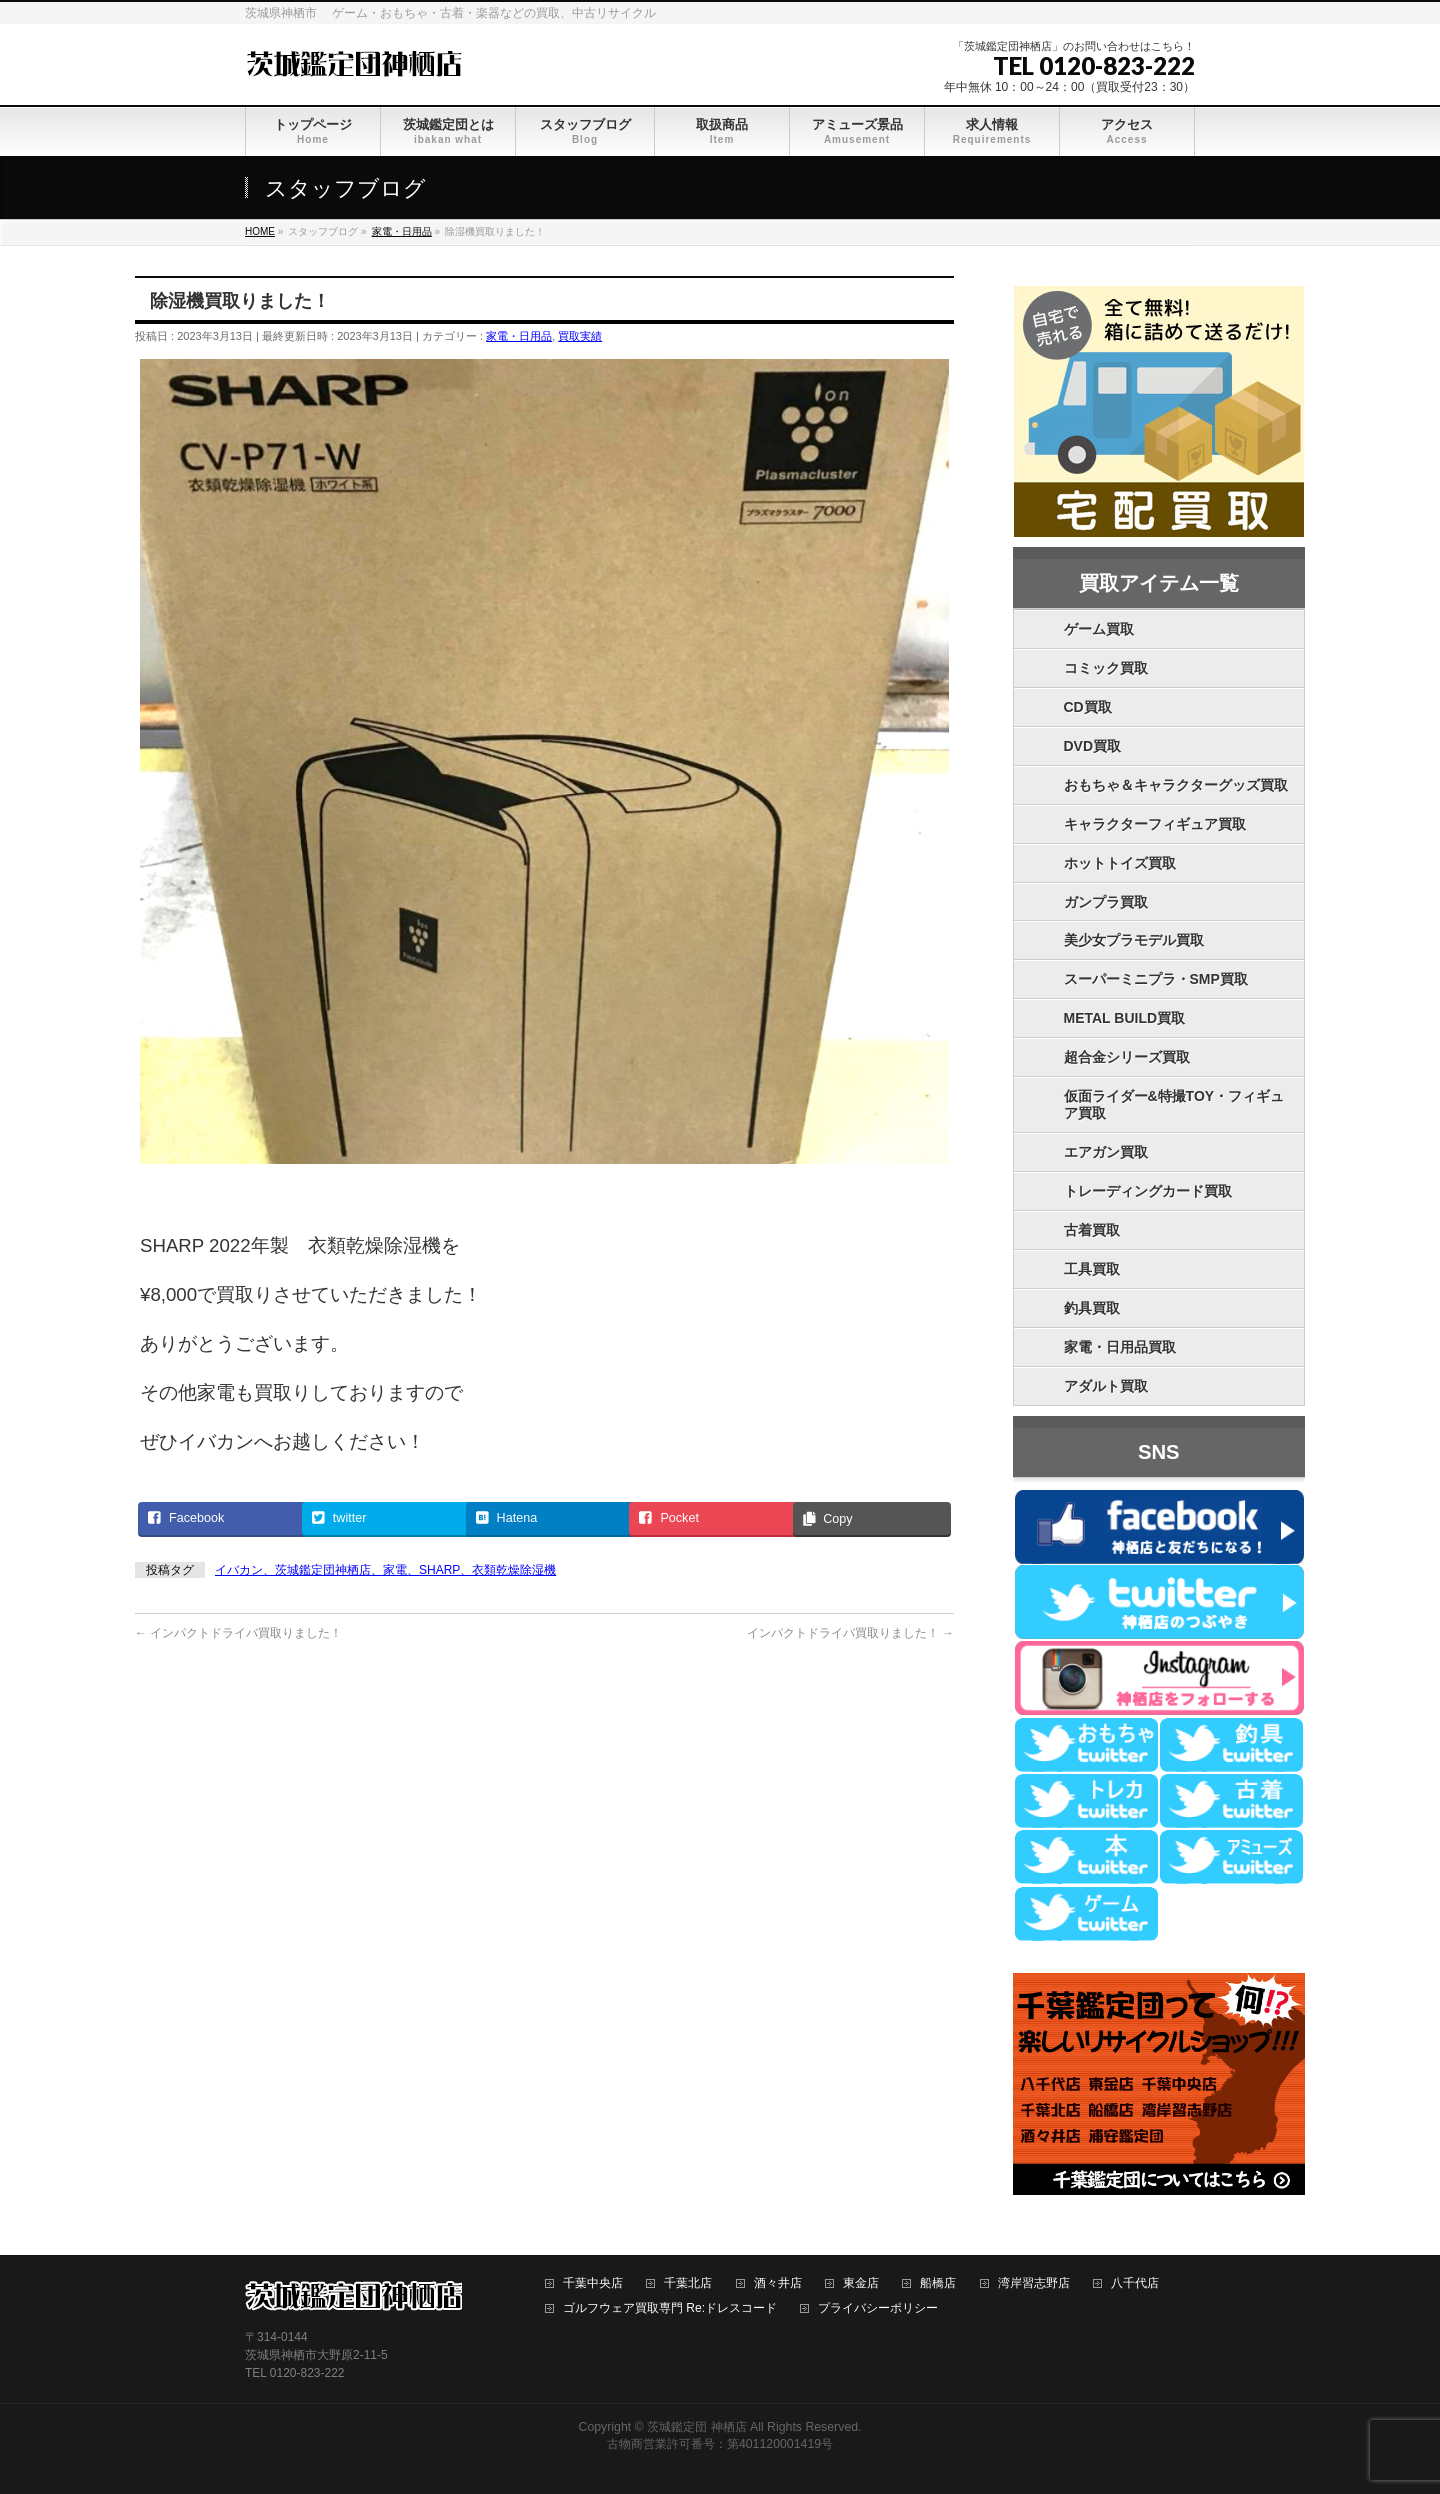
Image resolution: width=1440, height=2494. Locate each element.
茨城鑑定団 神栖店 (696, 2427)
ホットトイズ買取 (1120, 863)
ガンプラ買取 (1106, 902)
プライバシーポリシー (878, 2308)
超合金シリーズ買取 (1127, 1057)
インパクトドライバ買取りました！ (238, 1633)
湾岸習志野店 (1034, 2283)
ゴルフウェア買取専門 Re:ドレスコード (670, 2308)
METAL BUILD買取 (1125, 1018)
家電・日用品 (519, 336)
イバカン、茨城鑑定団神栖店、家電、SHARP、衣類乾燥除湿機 (385, 1570)
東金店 (861, 2283)
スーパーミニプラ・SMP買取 (1156, 979)
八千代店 (1135, 2283)
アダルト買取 (1106, 1386)
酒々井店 (778, 2283)
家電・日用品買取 (1120, 1347)
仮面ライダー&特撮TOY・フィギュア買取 (1174, 1104)
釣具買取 (1092, 1308)
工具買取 (1092, 1269)
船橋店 (938, 2283)
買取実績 (580, 336)
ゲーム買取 (1099, 629)
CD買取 (1088, 707)
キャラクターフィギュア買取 (1155, 824)
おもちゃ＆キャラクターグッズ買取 (1176, 785)
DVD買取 (1093, 746)
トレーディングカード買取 (1148, 1191)
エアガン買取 (1106, 1152)
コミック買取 (1106, 668)
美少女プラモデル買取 (1134, 940)
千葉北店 (688, 2283)
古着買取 (1092, 1230)
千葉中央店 (593, 2283)
